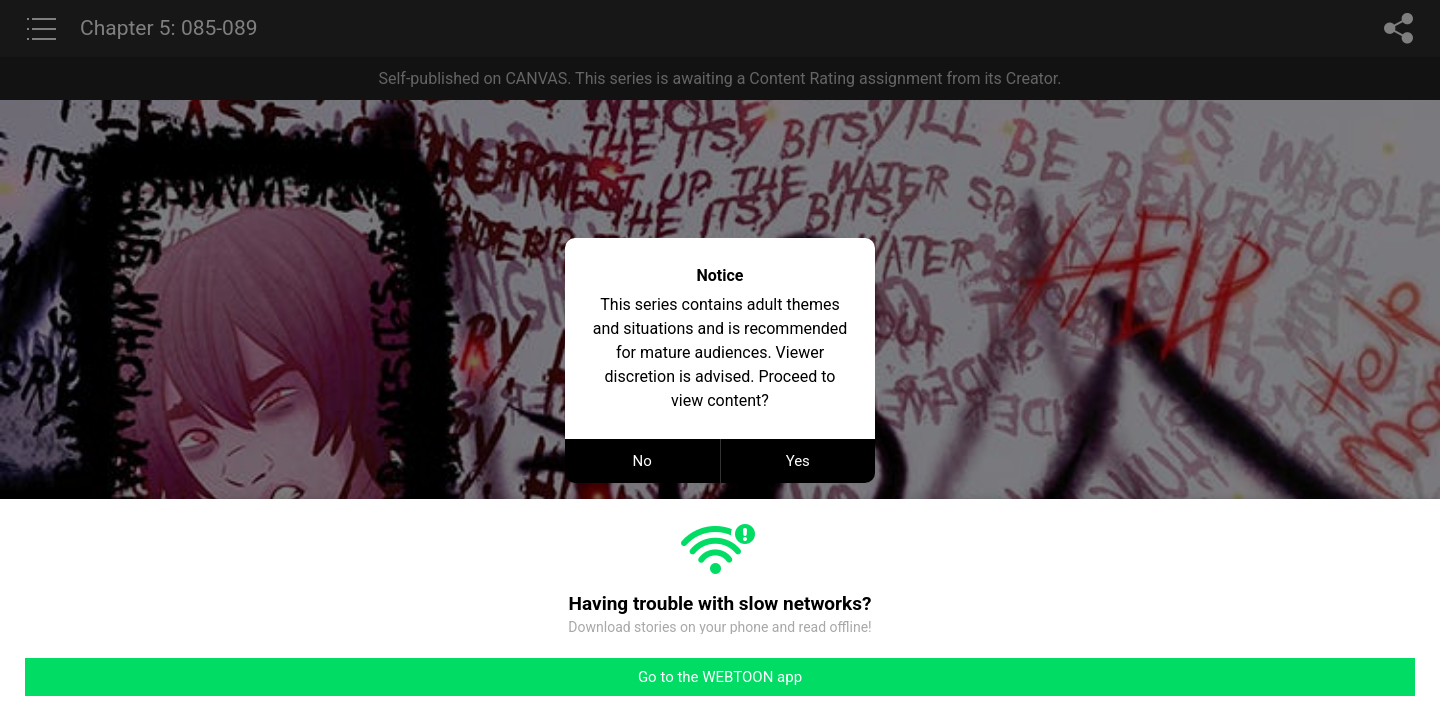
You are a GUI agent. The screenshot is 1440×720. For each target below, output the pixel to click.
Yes (798, 461)
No (642, 461)
